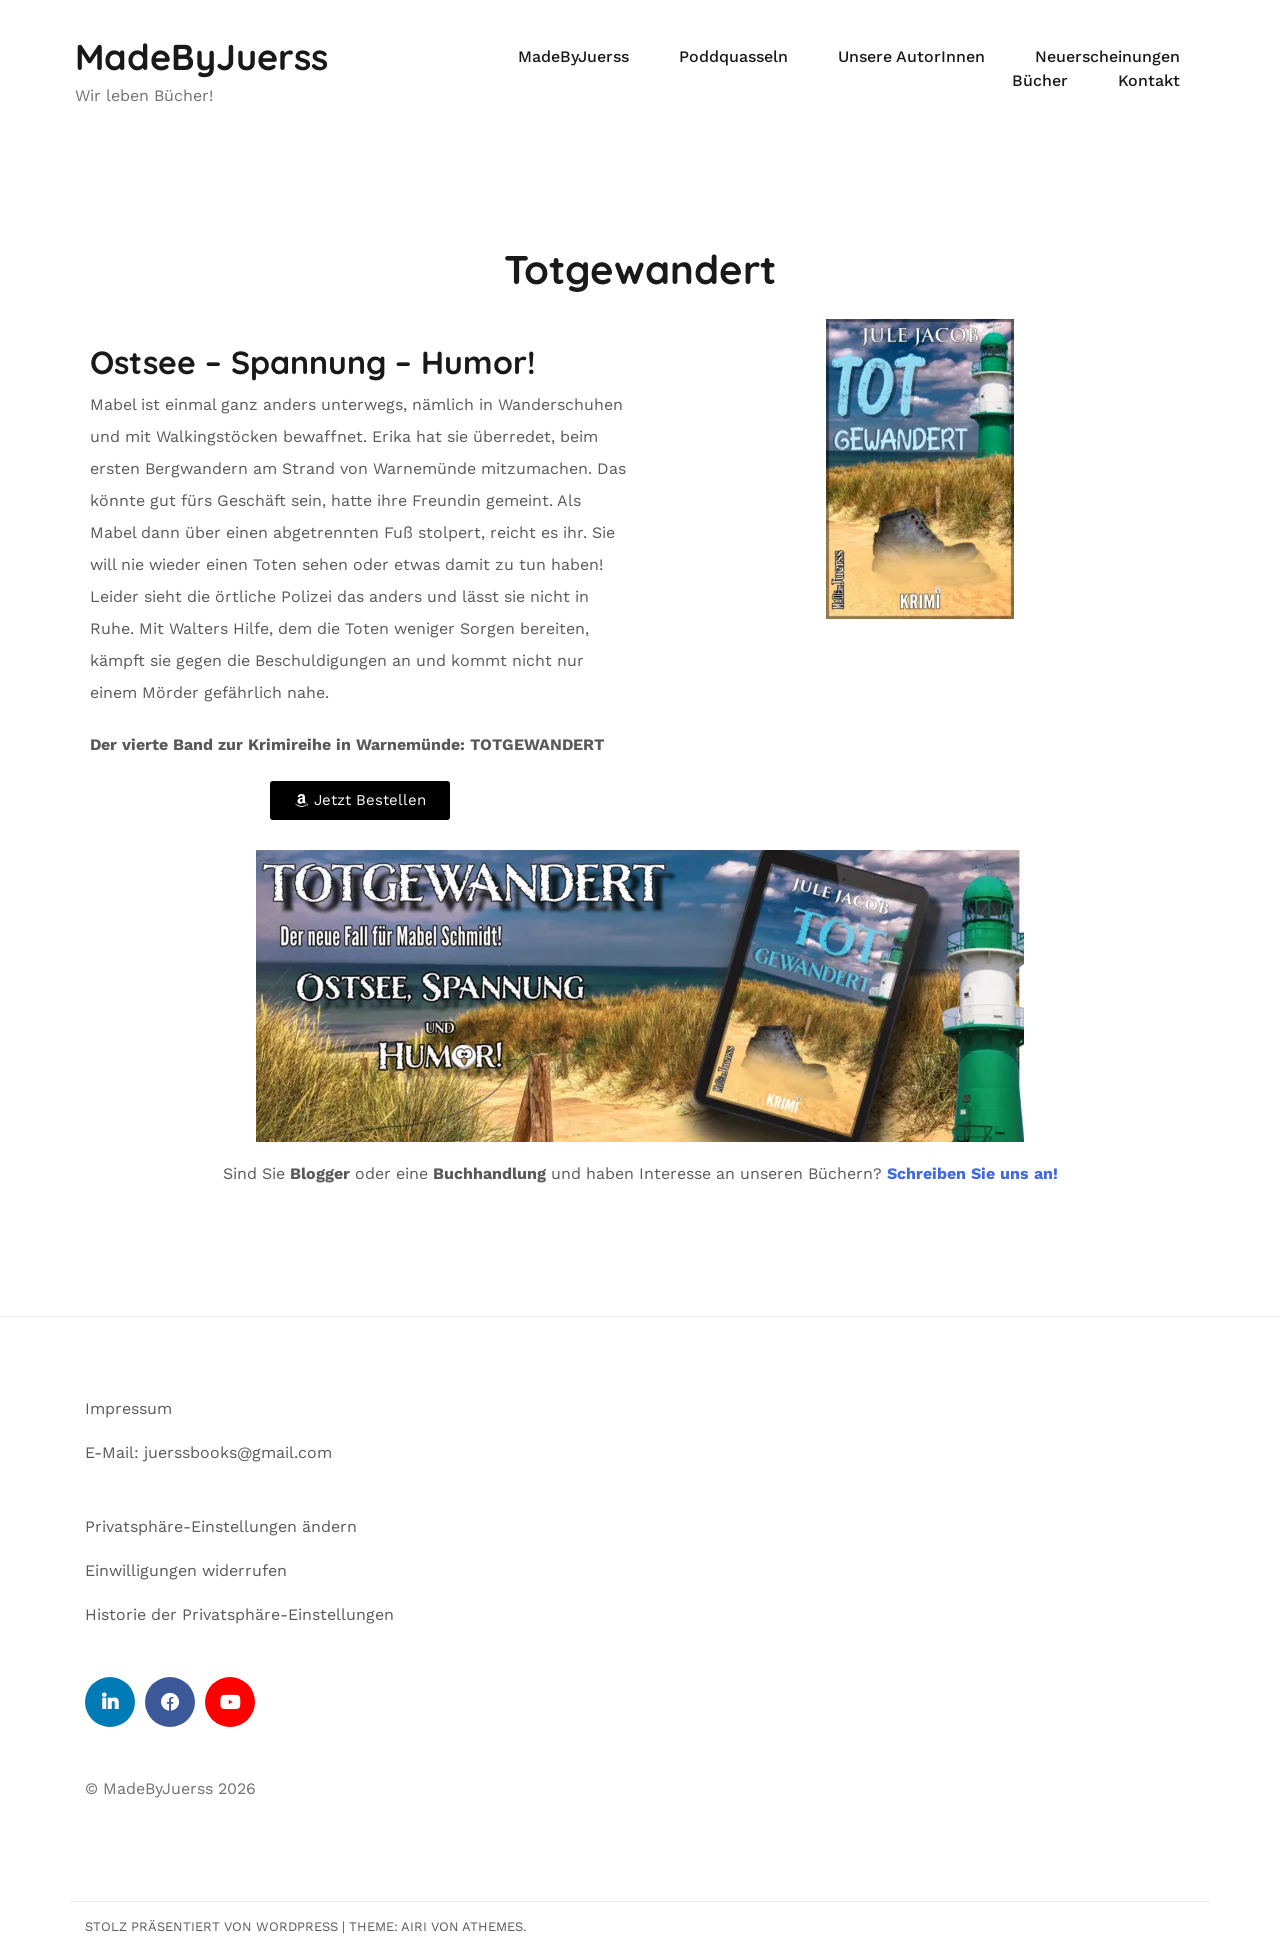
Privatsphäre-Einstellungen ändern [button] (221, 1526)
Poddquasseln (733, 56)
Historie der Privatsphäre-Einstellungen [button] (239, 1614)
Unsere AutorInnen (911, 56)
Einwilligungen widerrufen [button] (186, 1570)
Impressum (128, 1408)
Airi (414, 1926)
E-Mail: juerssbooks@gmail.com (208, 1452)
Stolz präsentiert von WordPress (211, 1926)
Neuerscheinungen (1107, 56)
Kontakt (1149, 80)
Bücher (1040, 80)
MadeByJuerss (201, 56)
